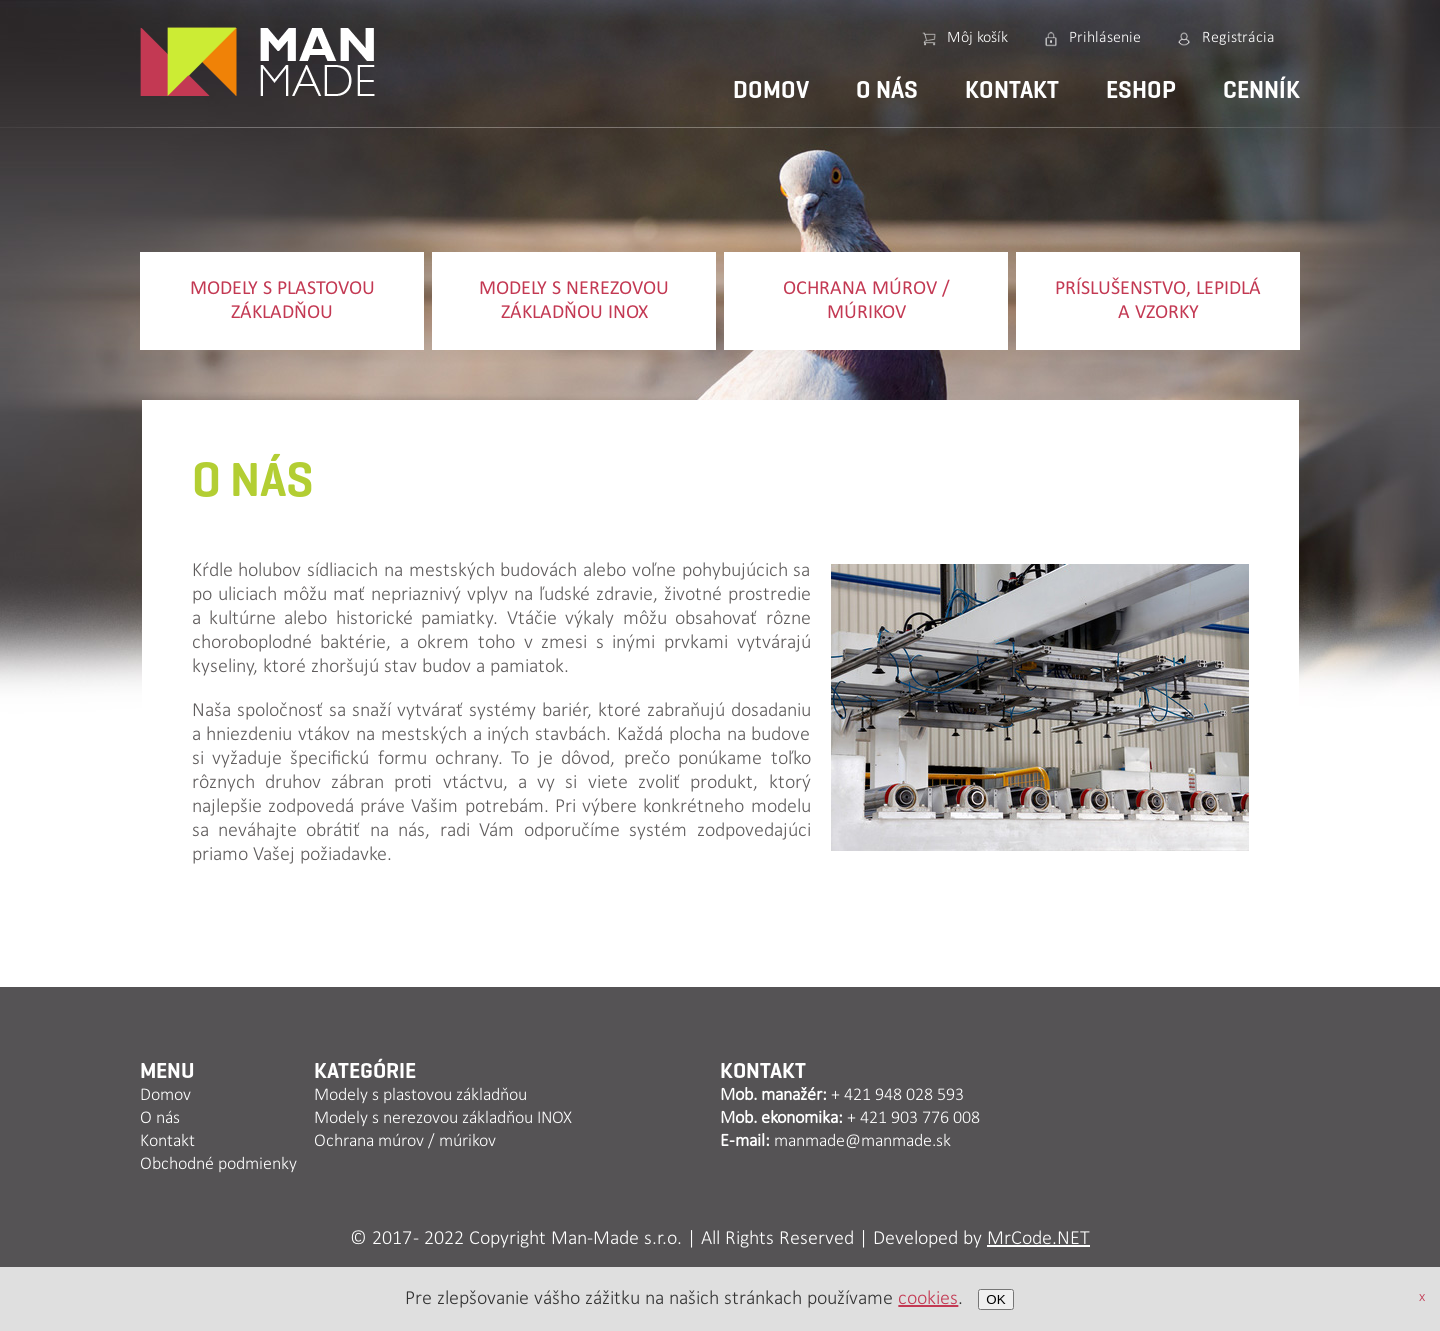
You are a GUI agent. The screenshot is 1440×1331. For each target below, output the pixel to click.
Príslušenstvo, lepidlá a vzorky (1158, 301)
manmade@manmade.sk (862, 1141)
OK (995, 1299)
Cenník (1261, 90)
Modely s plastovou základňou (282, 301)
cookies (928, 1299)
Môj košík (977, 38)
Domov (771, 90)
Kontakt (1012, 90)
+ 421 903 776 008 (913, 1118)
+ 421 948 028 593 (897, 1095)
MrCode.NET (1038, 1239)
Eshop (1141, 90)
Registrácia (1238, 38)
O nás (887, 90)
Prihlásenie (1105, 38)
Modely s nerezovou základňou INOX (574, 301)
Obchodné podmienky (218, 1164)
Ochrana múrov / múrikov (866, 301)
